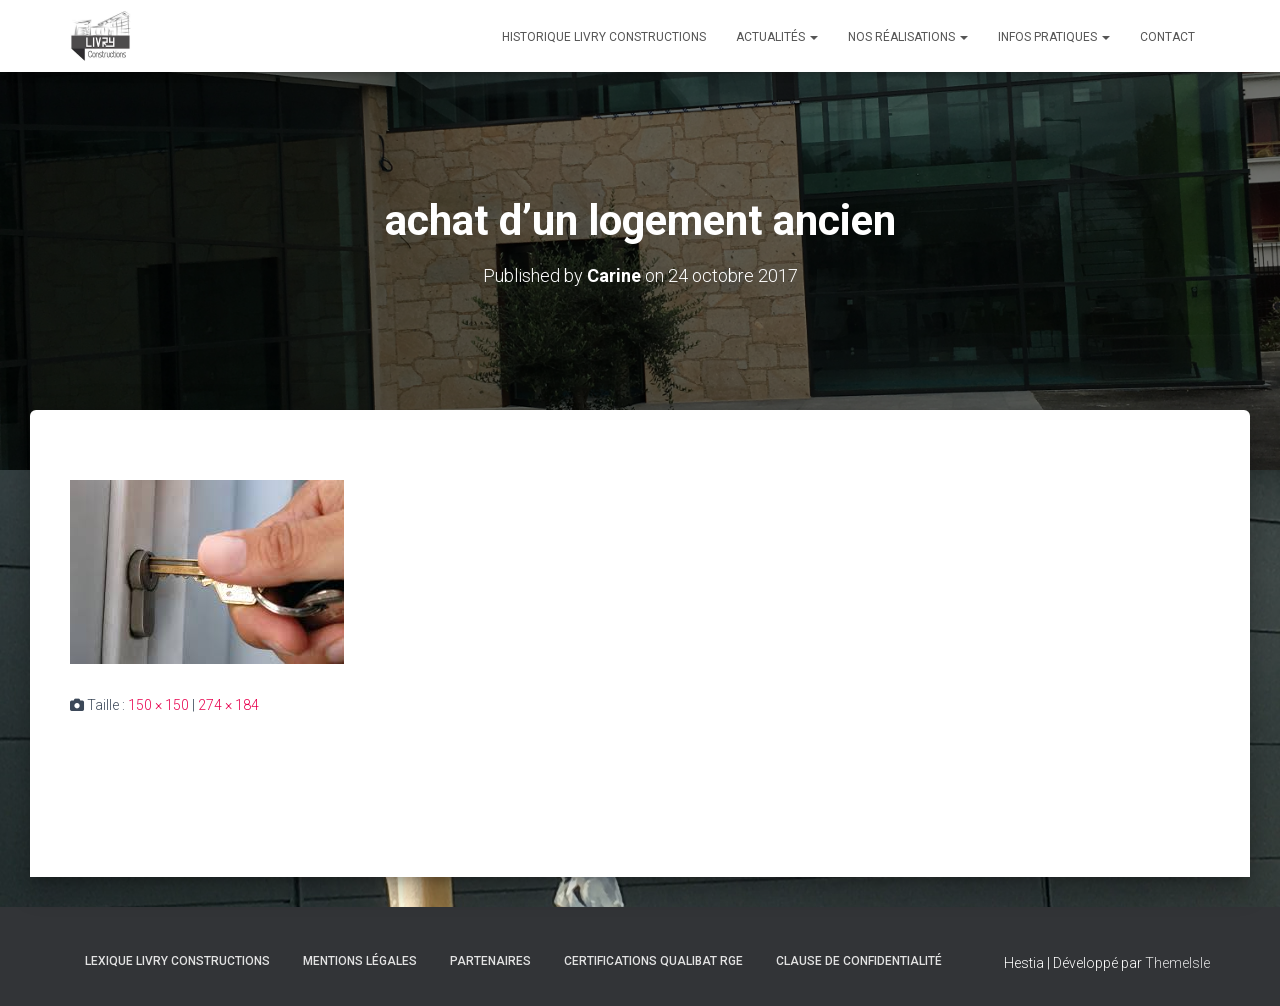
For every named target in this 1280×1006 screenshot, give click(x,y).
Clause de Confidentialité (859, 961)
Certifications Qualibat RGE (653, 961)
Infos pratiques (1054, 37)
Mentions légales (360, 961)
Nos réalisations (908, 37)
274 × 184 (228, 705)
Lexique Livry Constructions (177, 961)
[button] (813, 37)
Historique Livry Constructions (604, 37)
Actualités (777, 37)
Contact (1167, 37)
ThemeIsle (1177, 963)
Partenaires (490, 961)
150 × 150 (158, 705)
